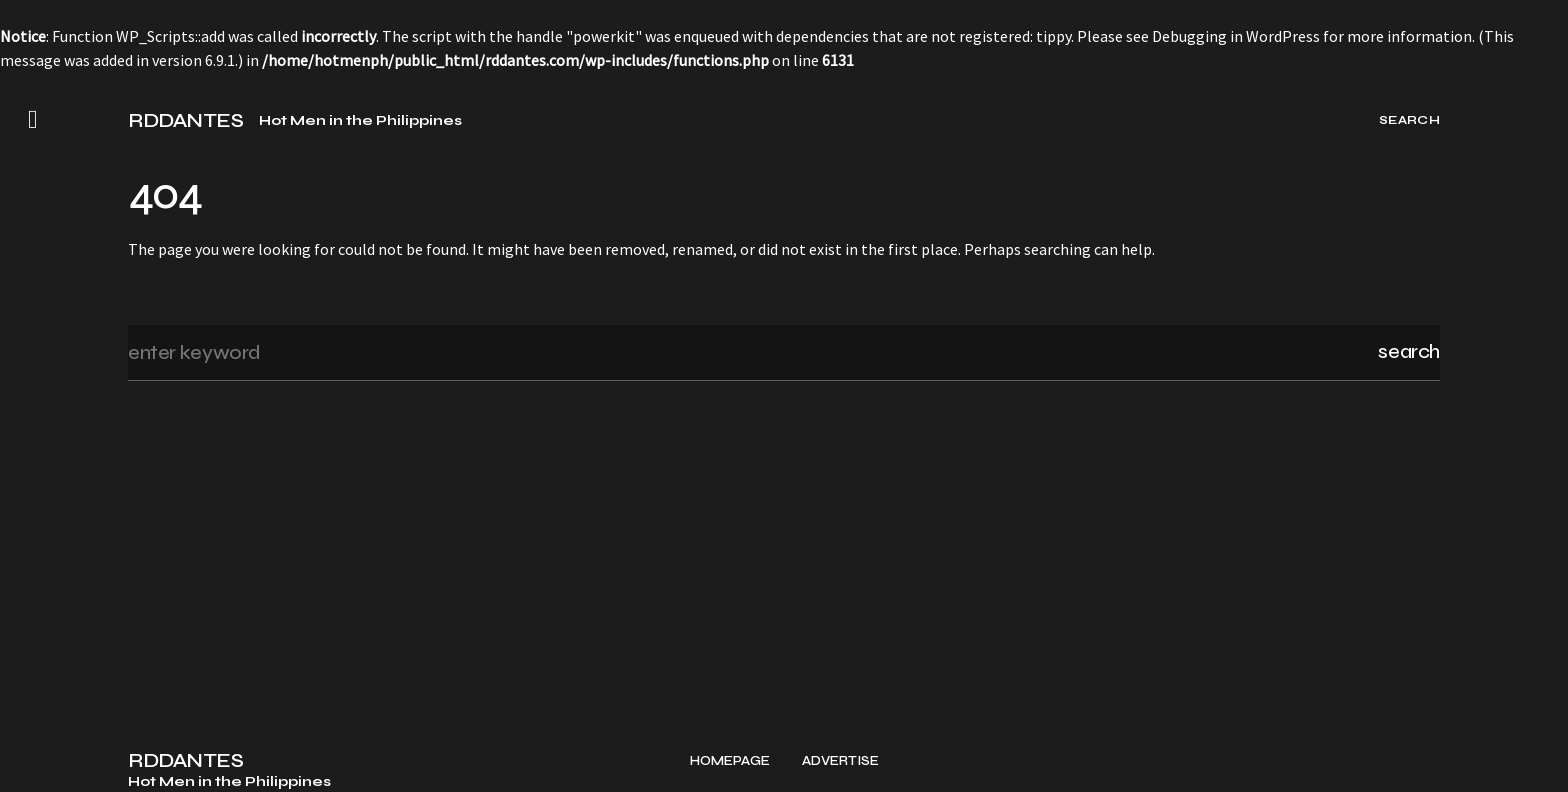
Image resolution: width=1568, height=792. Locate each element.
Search (1409, 351)
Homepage (730, 761)
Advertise (840, 761)
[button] (33, 120)
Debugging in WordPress (1236, 36)
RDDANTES (185, 121)
